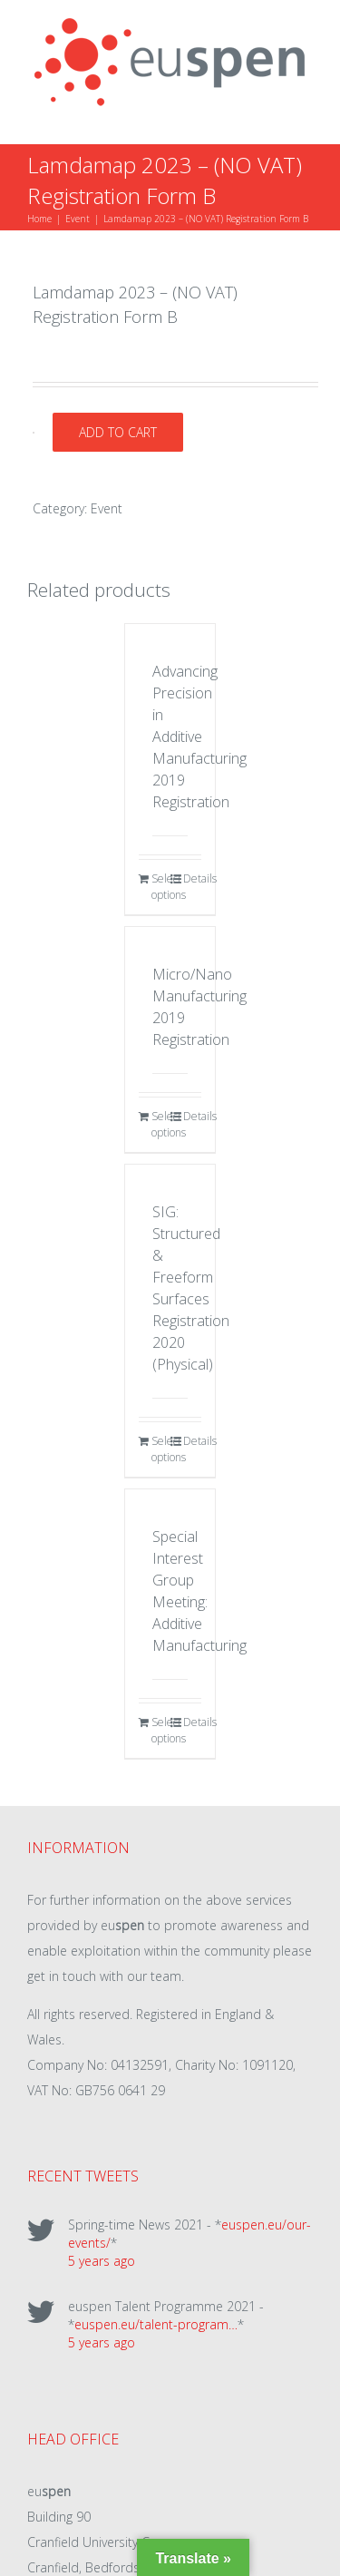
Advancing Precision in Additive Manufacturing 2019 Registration (199, 736)
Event (106, 508)
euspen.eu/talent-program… (156, 2324)
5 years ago (101, 2260)
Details (192, 878)
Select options (160, 887)
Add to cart (118, 432)
